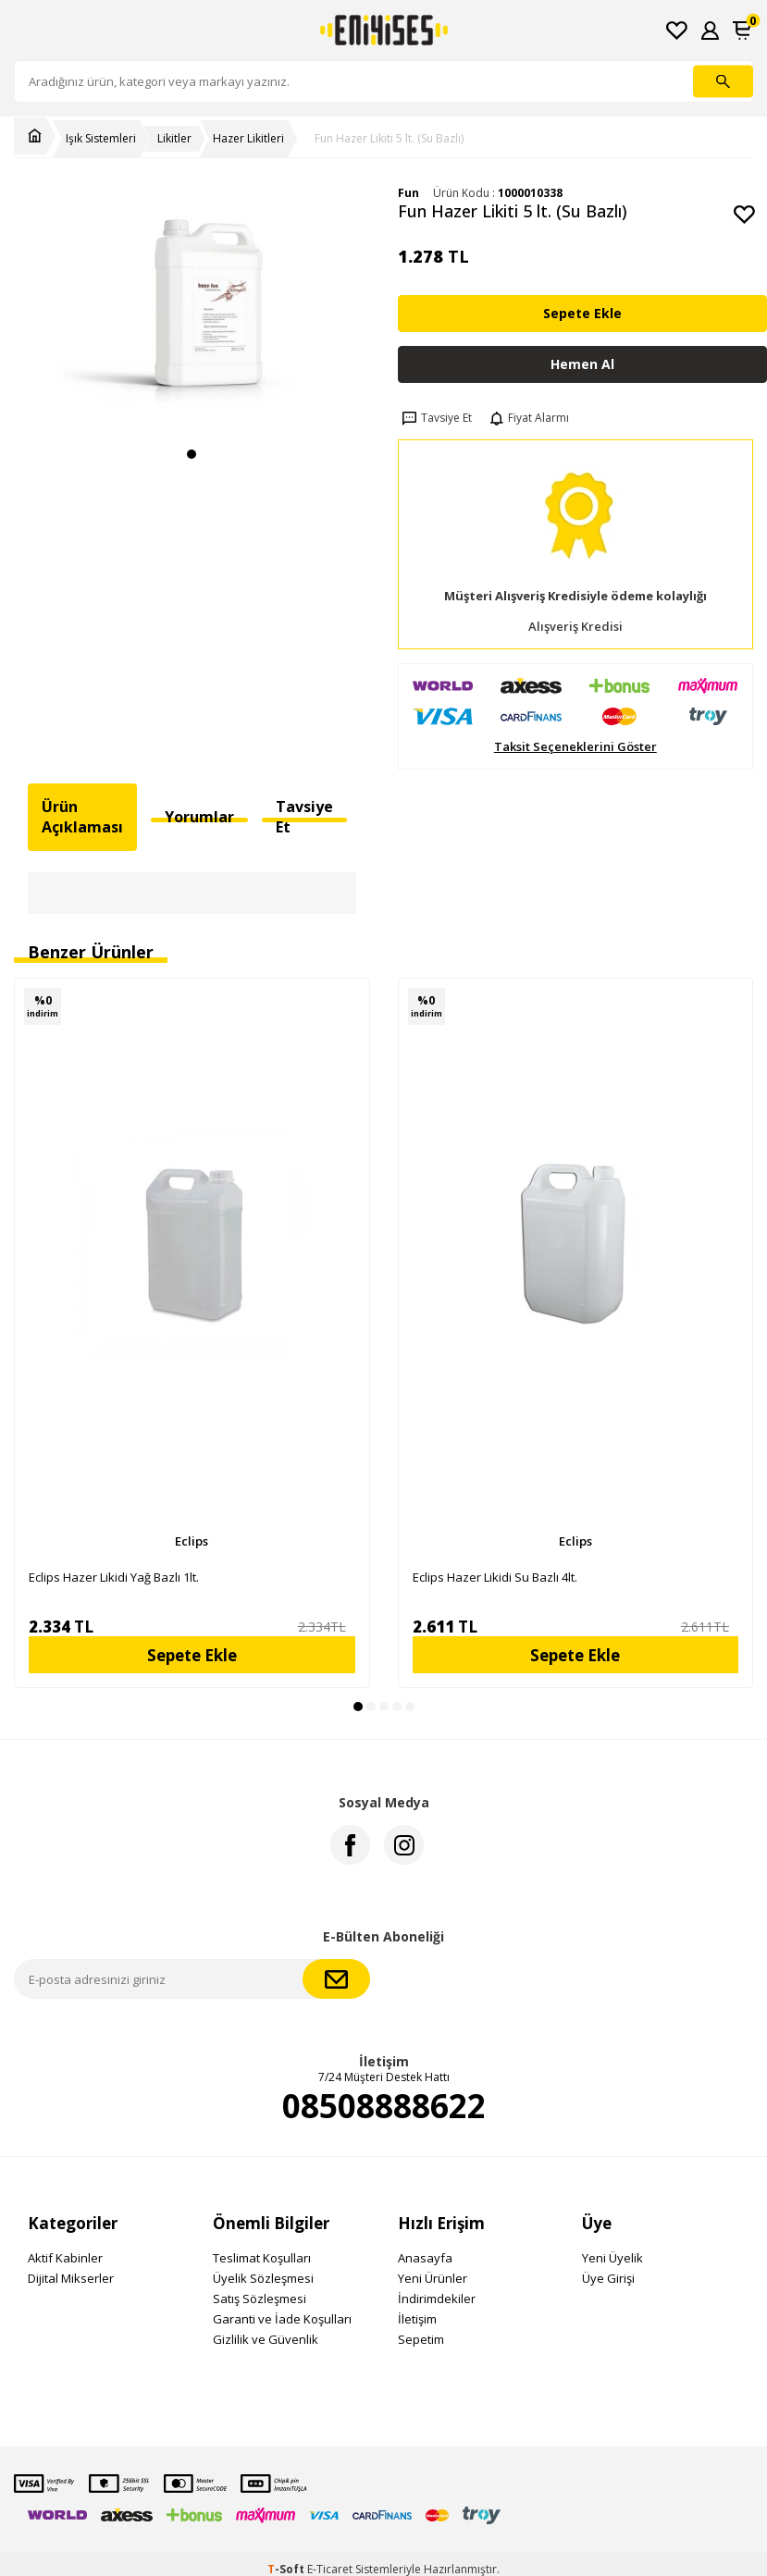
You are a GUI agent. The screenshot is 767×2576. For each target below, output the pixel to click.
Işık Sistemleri (101, 138)
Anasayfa (425, 2257)
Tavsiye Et (435, 418)
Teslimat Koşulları (262, 2257)
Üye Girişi (608, 2278)
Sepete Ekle (582, 313)
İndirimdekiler (437, 2298)
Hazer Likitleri (248, 138)
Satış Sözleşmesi (259, 2298)
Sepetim (421, 2339)
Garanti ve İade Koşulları (282, 2319)
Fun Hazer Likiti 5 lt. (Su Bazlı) (389, 138)
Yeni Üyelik (612, 2257)
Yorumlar (199, 817)
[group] (192, 311)
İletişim (417, 2319)
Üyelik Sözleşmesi (263, 2278)
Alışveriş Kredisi (575, 627)
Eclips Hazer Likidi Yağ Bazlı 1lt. (114, 1577)
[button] (191, 454)
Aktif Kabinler (65, 2257)
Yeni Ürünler (432, 2278)
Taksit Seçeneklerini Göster (575, 747)
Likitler (174, 138)
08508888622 (384, 2106)
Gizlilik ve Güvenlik (265, 2339)
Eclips (191, 1541)
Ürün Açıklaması (82, 816)
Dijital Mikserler (71, 2278)
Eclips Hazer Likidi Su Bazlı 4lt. (495, 1577)
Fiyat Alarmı (527, 418)
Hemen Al (582, 364)
